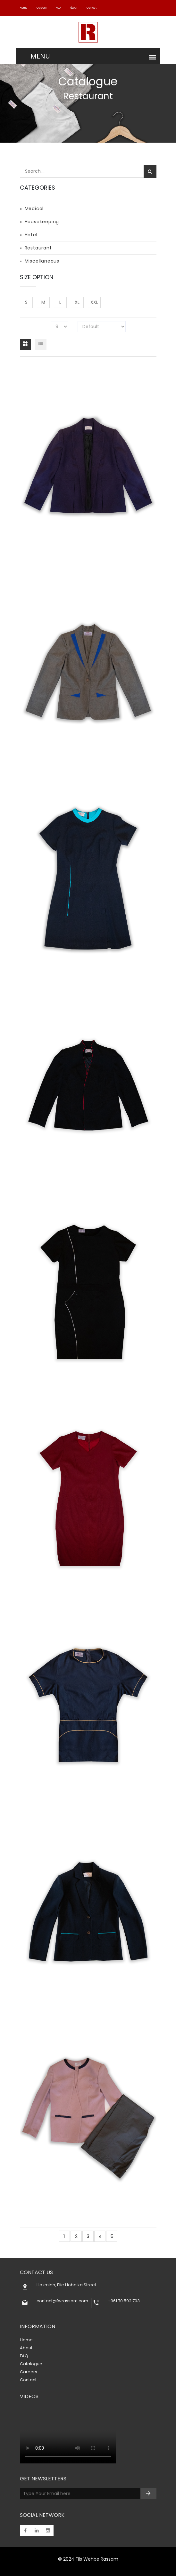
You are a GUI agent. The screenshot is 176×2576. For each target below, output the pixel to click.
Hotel (31, 235)
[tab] (25, 344)
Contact (91, 8)
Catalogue (31, 2364)
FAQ (58, 8)
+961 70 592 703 (124, 2301)
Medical (34, 208)
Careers (41, 8)
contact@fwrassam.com (62, 2301)
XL (77, 302)
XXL (94, 302)
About (73, 8)
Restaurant (38, 248)
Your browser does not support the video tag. (68, 2434)
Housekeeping (42, 221)
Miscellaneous (42, 261)
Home (23, 8)
